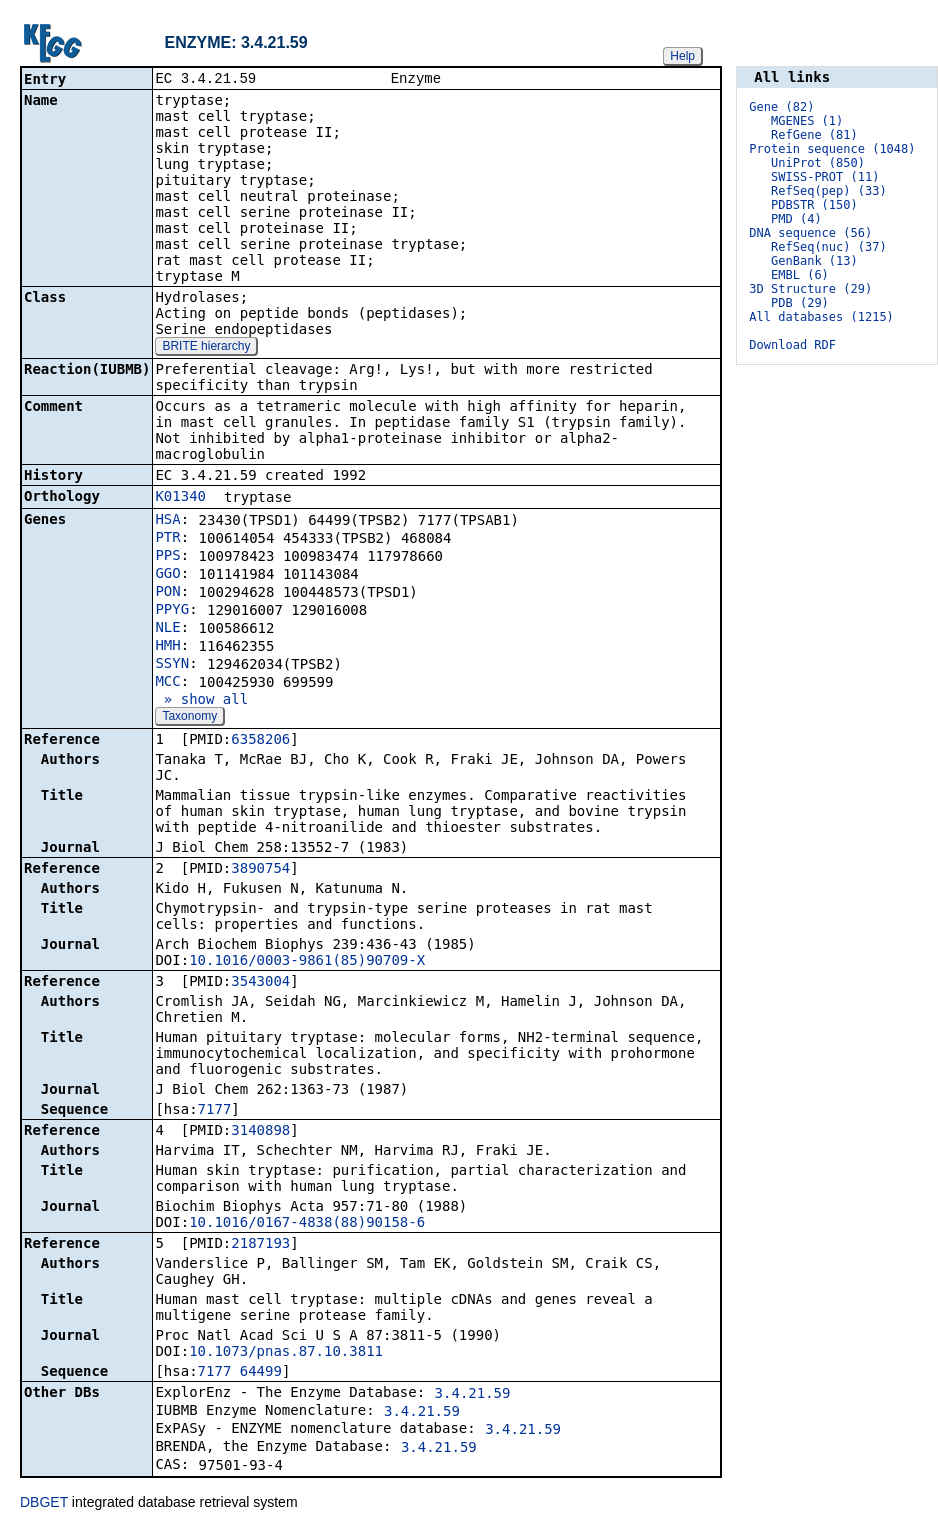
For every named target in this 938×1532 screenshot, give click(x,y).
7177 (215, 1111)
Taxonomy (189, 718)
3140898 (260, 1132)
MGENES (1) (807, 121)
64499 (261, 1373)
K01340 (180, 498)
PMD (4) (796, 219)
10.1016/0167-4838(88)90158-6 (307, 1224)
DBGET (44, 1504)
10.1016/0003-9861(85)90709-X (307, 962)
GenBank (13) (814, 261)
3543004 (260, 983)
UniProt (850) (818, 163)
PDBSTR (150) (814, 205)
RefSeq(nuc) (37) (829, 247)
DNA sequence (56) (810, 233)
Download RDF (792, 345)
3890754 (260, 870)
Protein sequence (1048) (832, 149)
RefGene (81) (814, 135)
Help (682, 56)
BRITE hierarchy (206, 348)
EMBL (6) (800, 275)
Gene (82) (781, 107)
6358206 (260, 741)
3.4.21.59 (473, 1395)
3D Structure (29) (810, 289)
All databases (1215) (821, 317)
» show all (201, 701)
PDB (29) (800, 303)
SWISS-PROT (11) (825, 177)
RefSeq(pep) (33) (829, 191)
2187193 (260, 1245)
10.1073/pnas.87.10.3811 (286, 1353)
